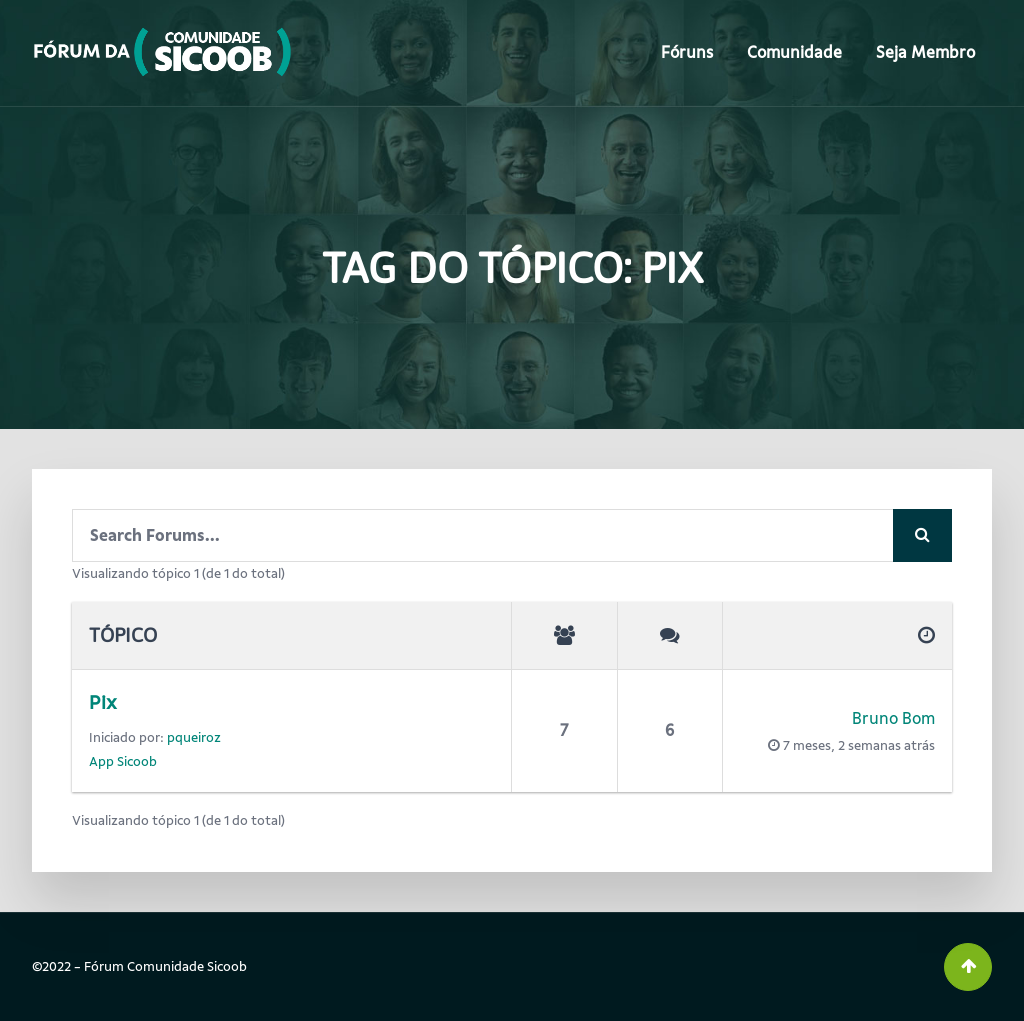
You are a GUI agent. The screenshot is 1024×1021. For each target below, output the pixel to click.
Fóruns (687, 52)
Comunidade (794, 52)
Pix (103, 703)
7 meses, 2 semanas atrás (859, 745)
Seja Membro (925, 52)
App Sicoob (123, 761)
